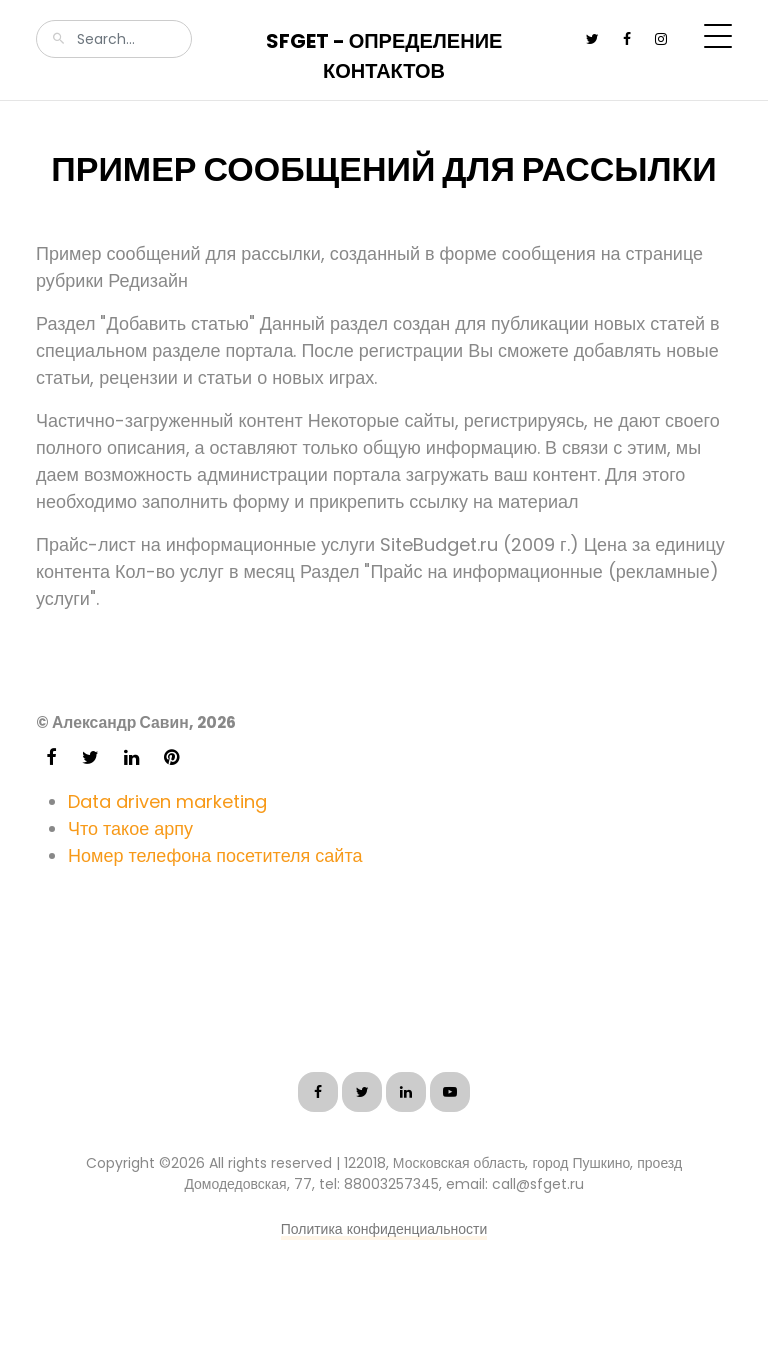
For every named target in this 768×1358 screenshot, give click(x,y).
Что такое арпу (130, 828)
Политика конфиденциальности (384, 1229)
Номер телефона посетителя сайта (215, 855)
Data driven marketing (167, 801)
